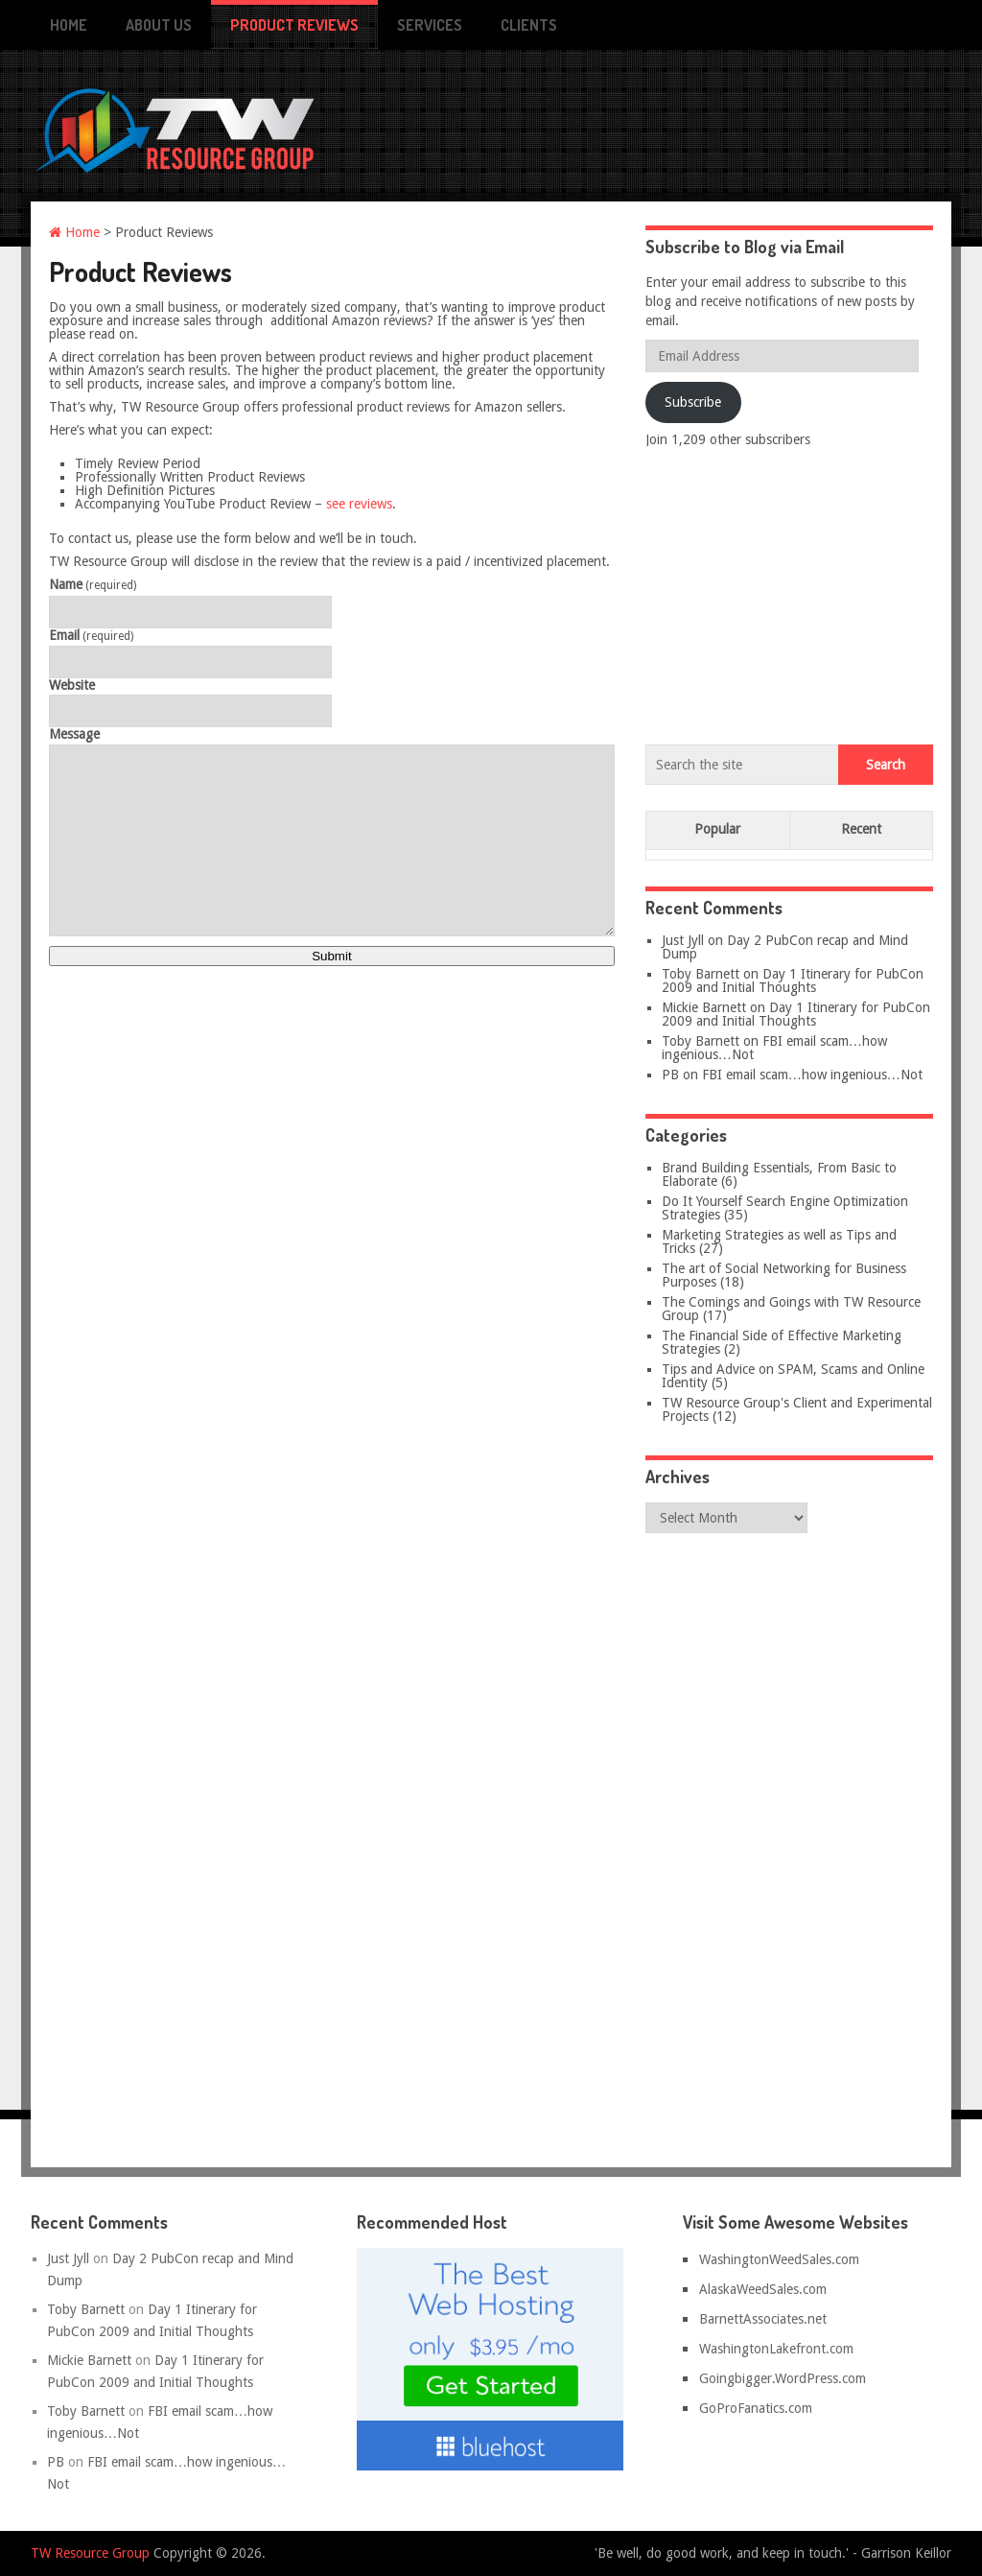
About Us (159, 25)
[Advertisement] (789, 592)
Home (68, 25)
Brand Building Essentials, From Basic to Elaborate (779, 1174)
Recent (861, 829)
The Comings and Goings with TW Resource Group (791, 1308)
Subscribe (693, 402)
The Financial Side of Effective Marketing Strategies (781, 1342)
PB (670, 1074)
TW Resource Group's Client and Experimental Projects (797, 1409)
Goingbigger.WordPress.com (782, 2378)
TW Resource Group (90, 2553)
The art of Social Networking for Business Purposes (784, 1275)
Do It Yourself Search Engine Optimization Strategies (785, 1207)
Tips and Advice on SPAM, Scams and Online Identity (793, 1375)
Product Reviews (294, 25)
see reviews (359, 503)
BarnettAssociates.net (763, 2319)
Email (91, 635)
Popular (717, 829)
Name (92, 585)
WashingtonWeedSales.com (779, 2259)
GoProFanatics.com (755, 2408)
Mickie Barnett (704, 1007)
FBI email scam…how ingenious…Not (774, 1047)
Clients (529, 25)
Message (74, 734)
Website (72, 685)
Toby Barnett (700, 973)
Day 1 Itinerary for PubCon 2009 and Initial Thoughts (793, 980)
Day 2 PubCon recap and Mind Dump (785, 947)
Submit (331, 956)
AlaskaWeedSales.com (763, 2289)
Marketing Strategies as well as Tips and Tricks (779, 1241)
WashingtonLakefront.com (776, 2348)
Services (429, 25)
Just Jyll (683, 940)
